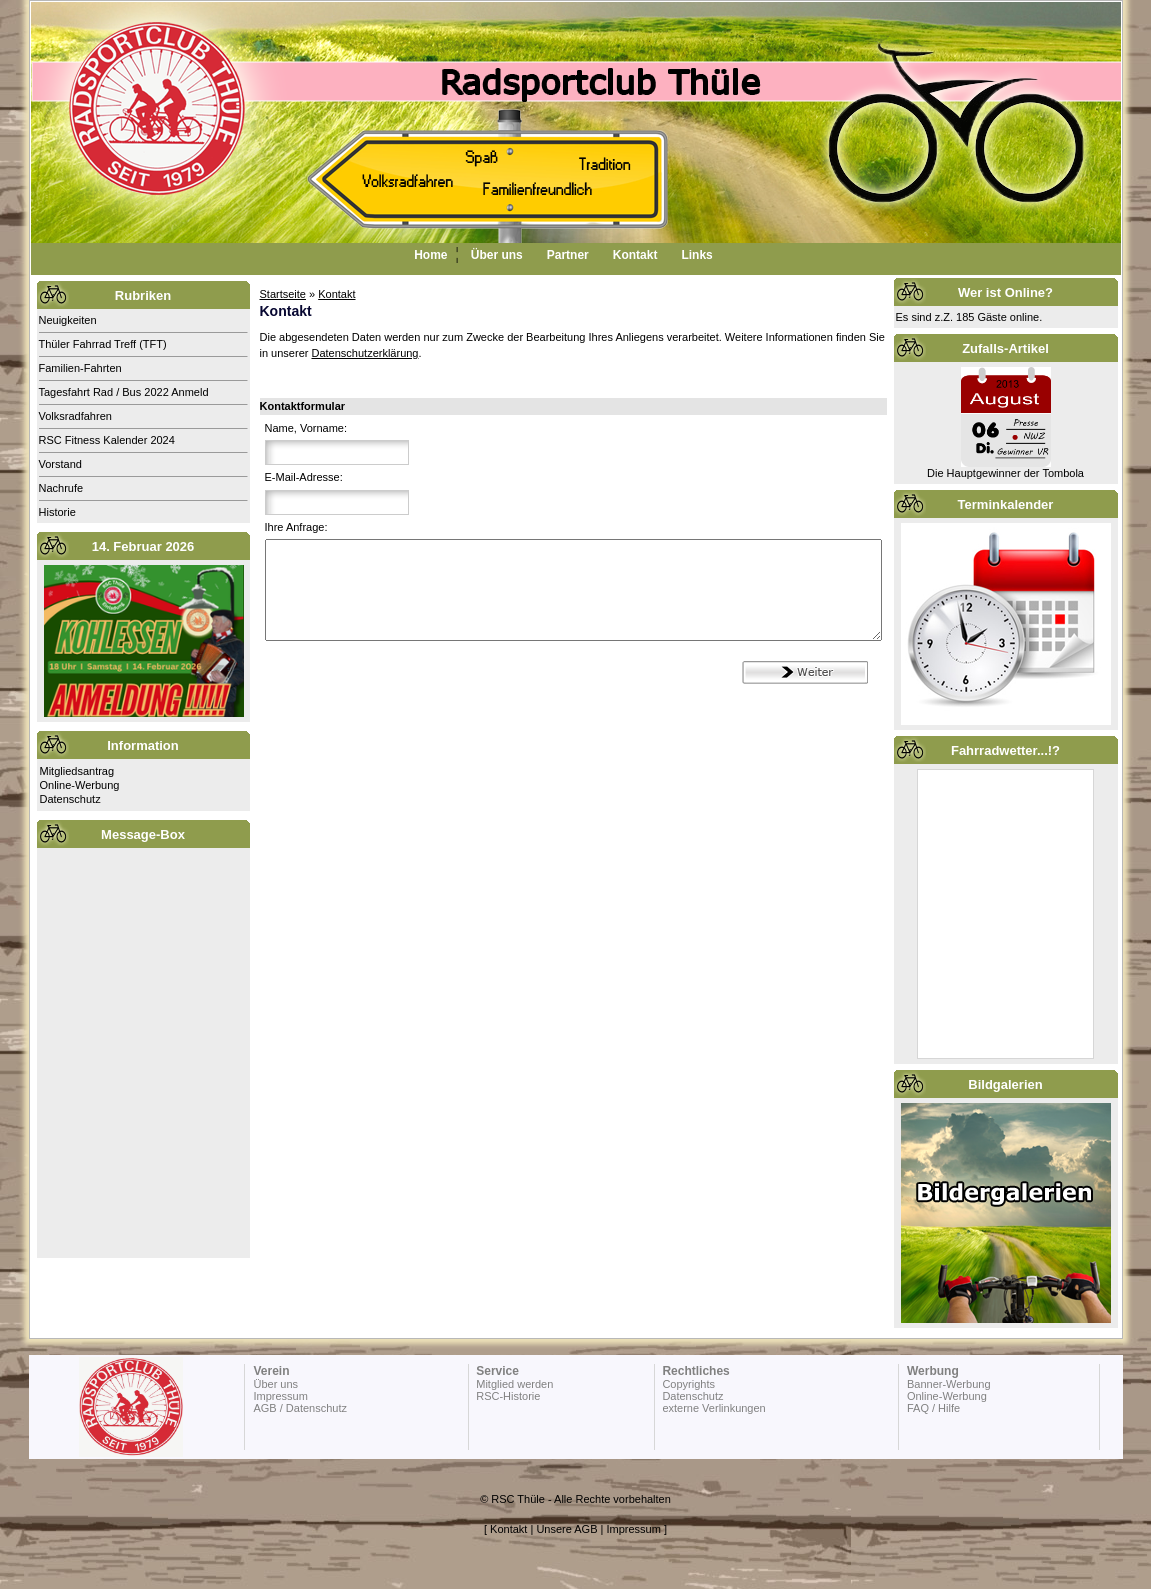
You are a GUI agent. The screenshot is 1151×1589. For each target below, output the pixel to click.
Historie (57, 512)
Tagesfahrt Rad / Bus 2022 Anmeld (124, 392)
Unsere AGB (566, 1529)
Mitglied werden (514, 1384)
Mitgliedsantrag (77, 771)
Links (696, 255)
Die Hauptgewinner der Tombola (1005, 473)
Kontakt (635, 255)
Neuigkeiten (68, 320)
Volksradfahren (75, 416)
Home (430, 255)
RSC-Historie (508, 1396)
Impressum (280, 1396)
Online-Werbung (80, 785)
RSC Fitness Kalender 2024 (107, 440)
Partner (568, 255)
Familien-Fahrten (80, 368)
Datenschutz (70, 799)
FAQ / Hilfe (933, 1408)
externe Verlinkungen (713, 1408)
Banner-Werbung (949, 1384)
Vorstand (60, 464)
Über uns (497, 255)
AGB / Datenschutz (300, 1408)
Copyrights (688, 1384)
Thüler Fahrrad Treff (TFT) (103, 344)
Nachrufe (61, 488)
